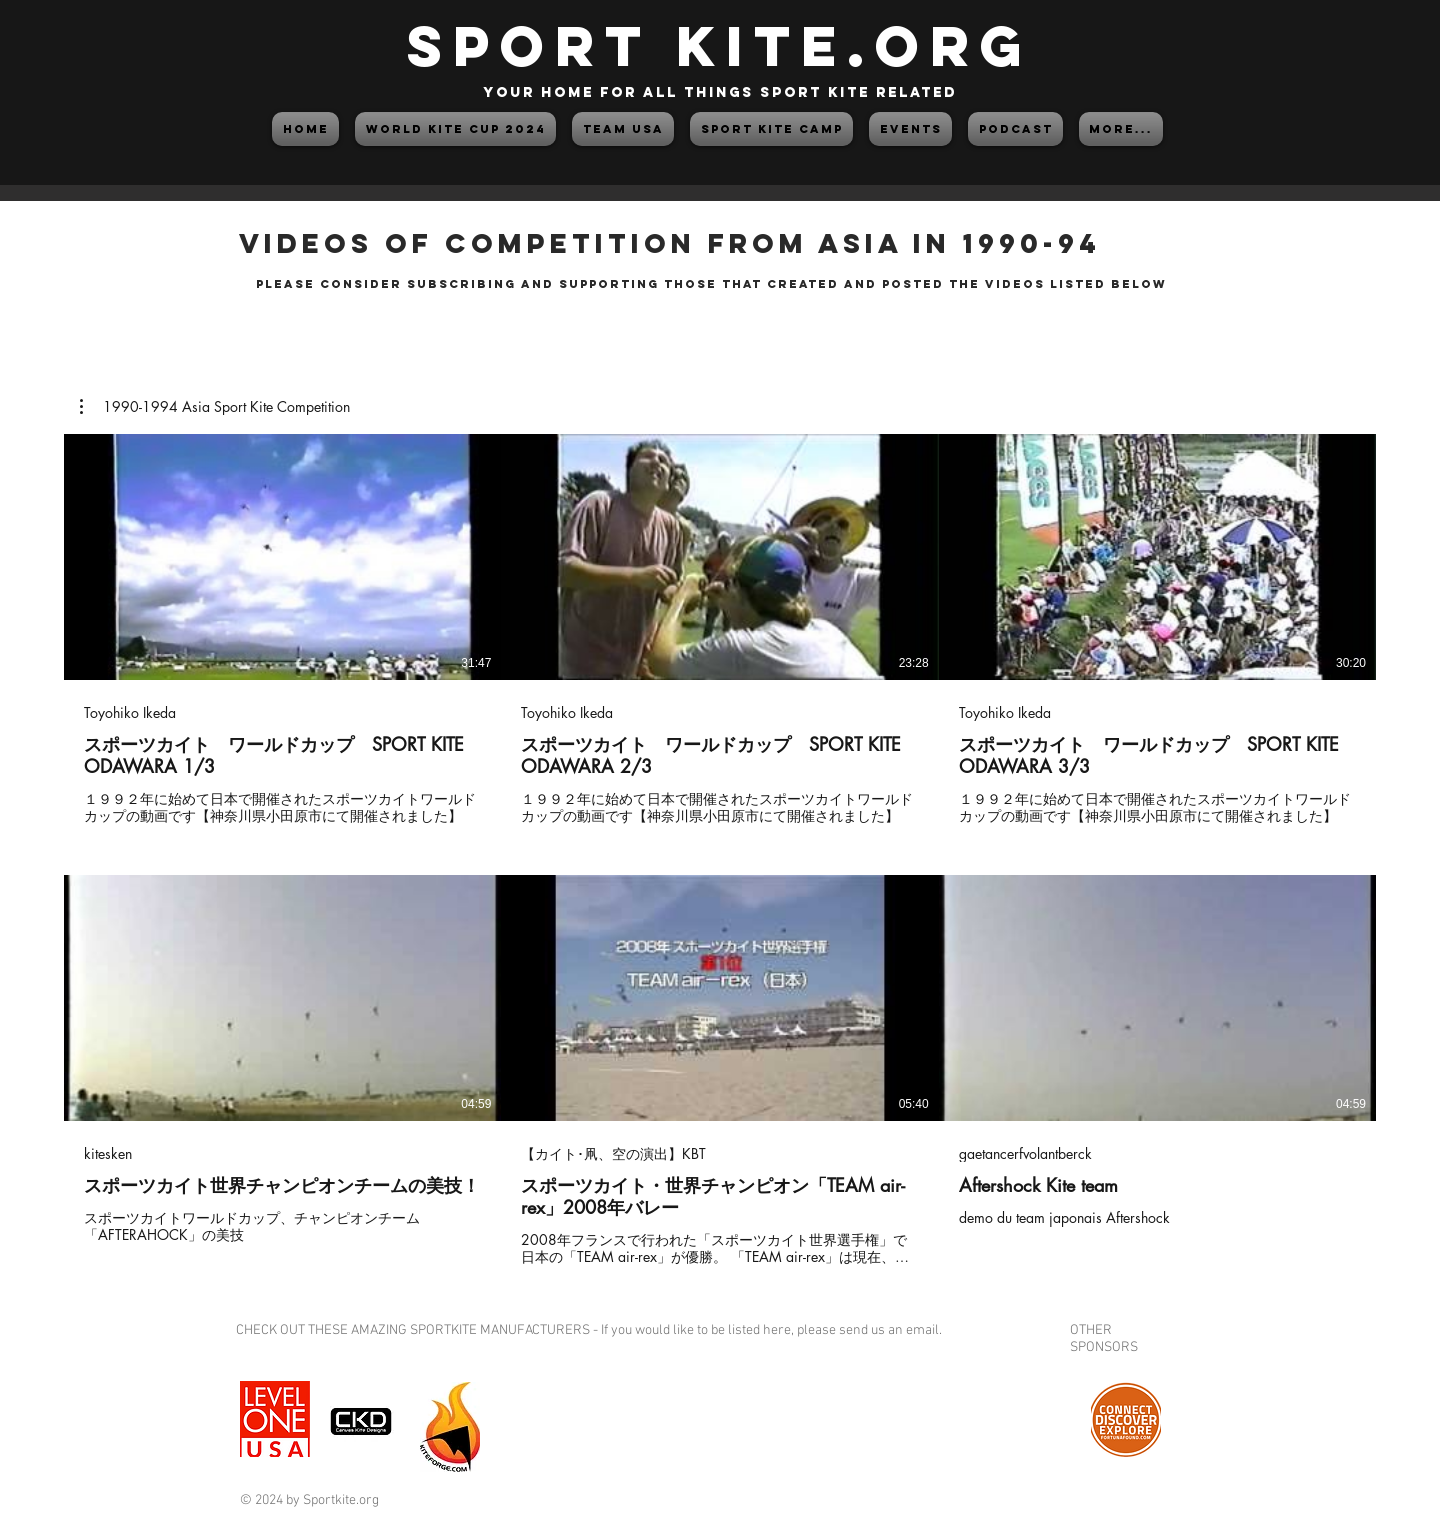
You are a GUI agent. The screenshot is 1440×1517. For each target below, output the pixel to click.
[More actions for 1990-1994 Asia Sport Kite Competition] (215, 407)
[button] (215, 407)
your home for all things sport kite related (720, 92)
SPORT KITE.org (720, 45)
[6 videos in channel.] (720, 850)
